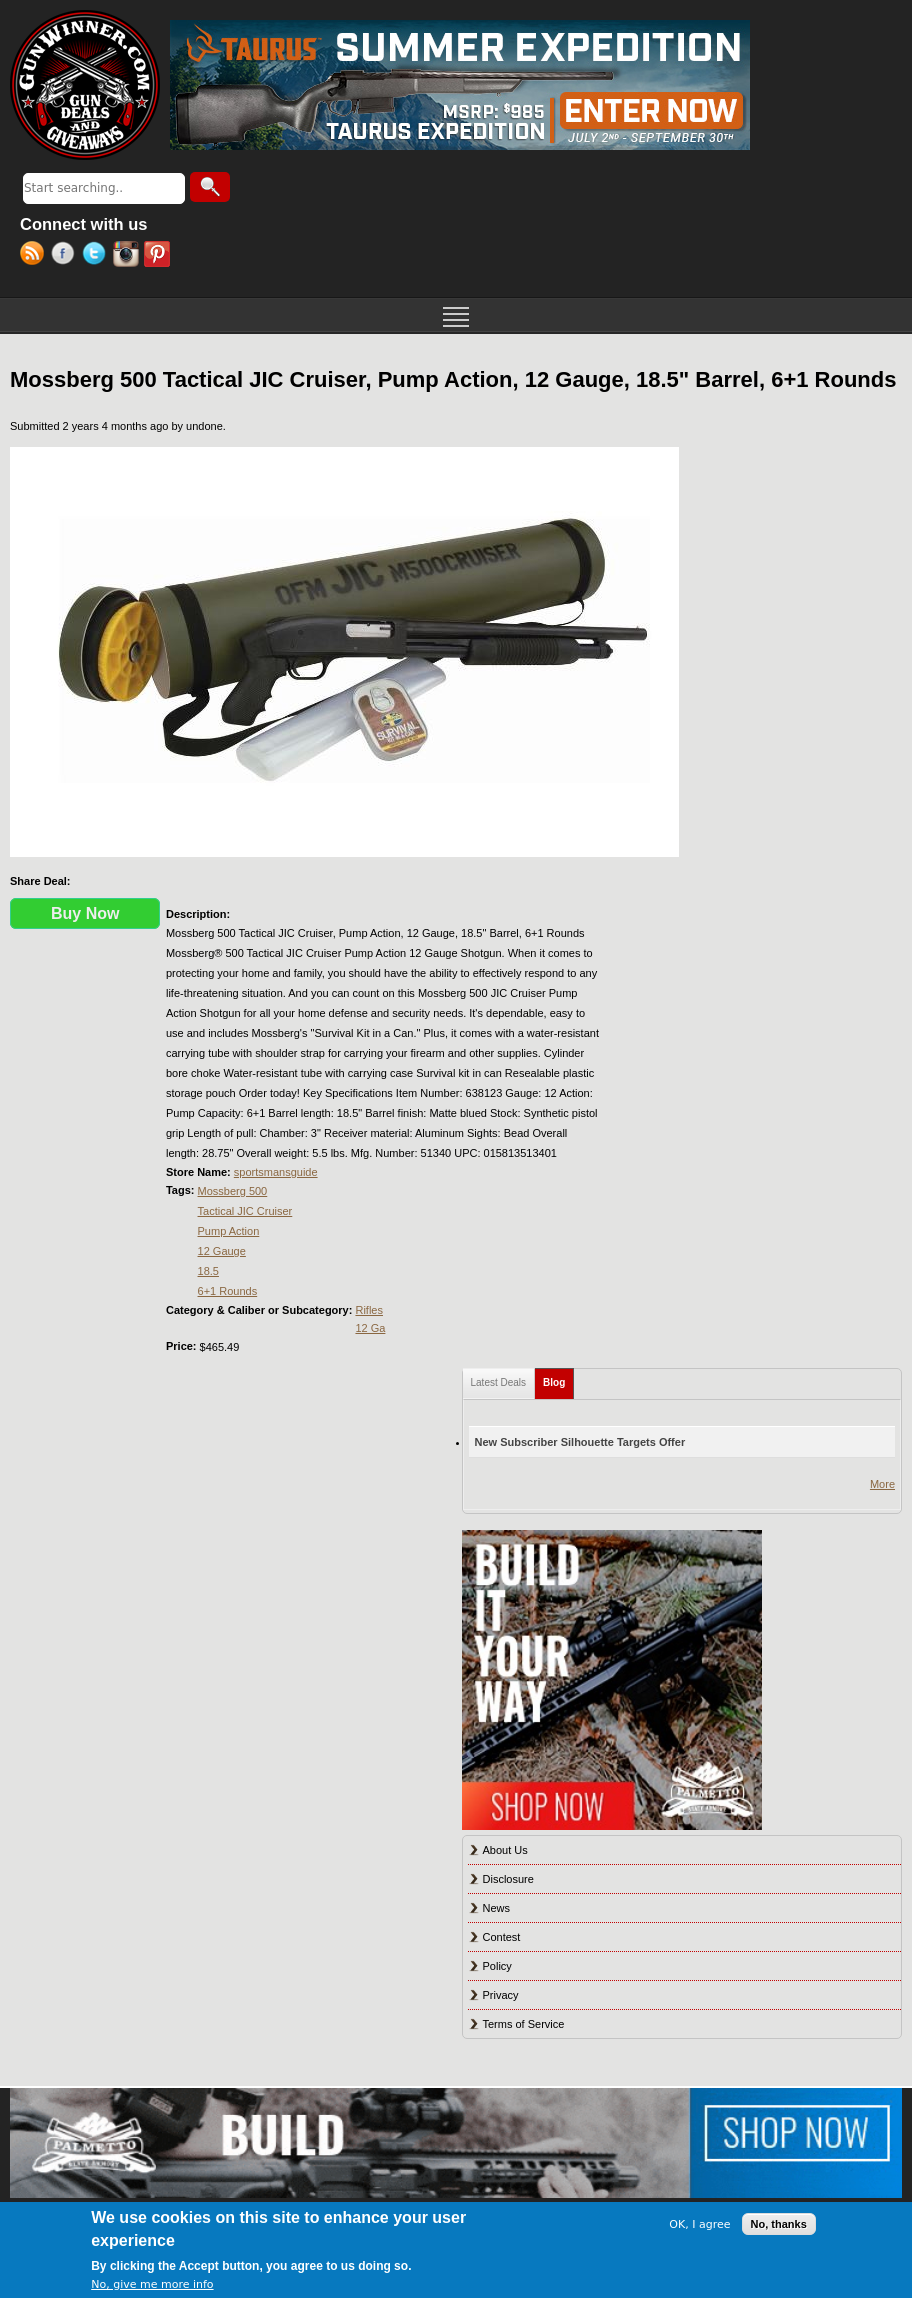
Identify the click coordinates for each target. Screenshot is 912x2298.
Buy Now (85, 913)
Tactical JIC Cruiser (245, 1211)
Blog (558, 1378)
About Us (505, 1850)
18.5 (208, 1271)
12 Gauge (222, 1251)
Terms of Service (524, 2024)
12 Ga (370, 1328)
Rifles (369, 1310)
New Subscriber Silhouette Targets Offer (580, 1442)
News (497, 1908)
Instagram (128, 256)
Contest (502, 1937)
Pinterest (159, 256)
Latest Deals (499, 1382)
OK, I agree (699, 2224)
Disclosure (508, 1879)
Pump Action (229, 1231)
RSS (35, 256)
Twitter (97, 256)
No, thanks (779, 2224)
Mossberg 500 (233, 1191)
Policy (497, 1966)
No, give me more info (152, 2284)
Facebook (66, 256)
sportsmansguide (276, 1172)
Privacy (501, 1995)
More (882, 1484)
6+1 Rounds (228, 1291)
